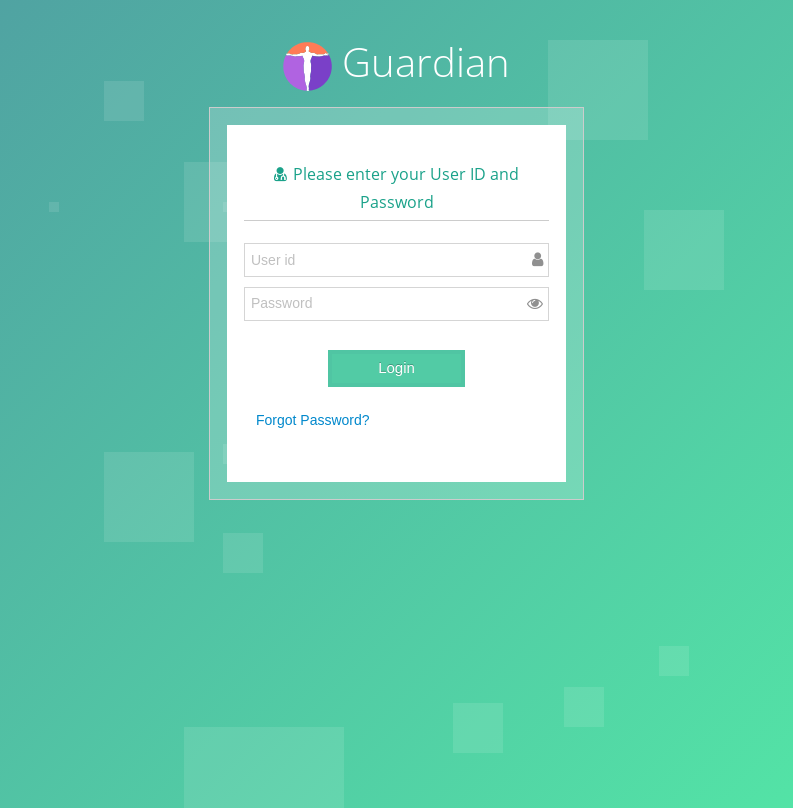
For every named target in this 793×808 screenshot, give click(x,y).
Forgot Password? (313, 420)
